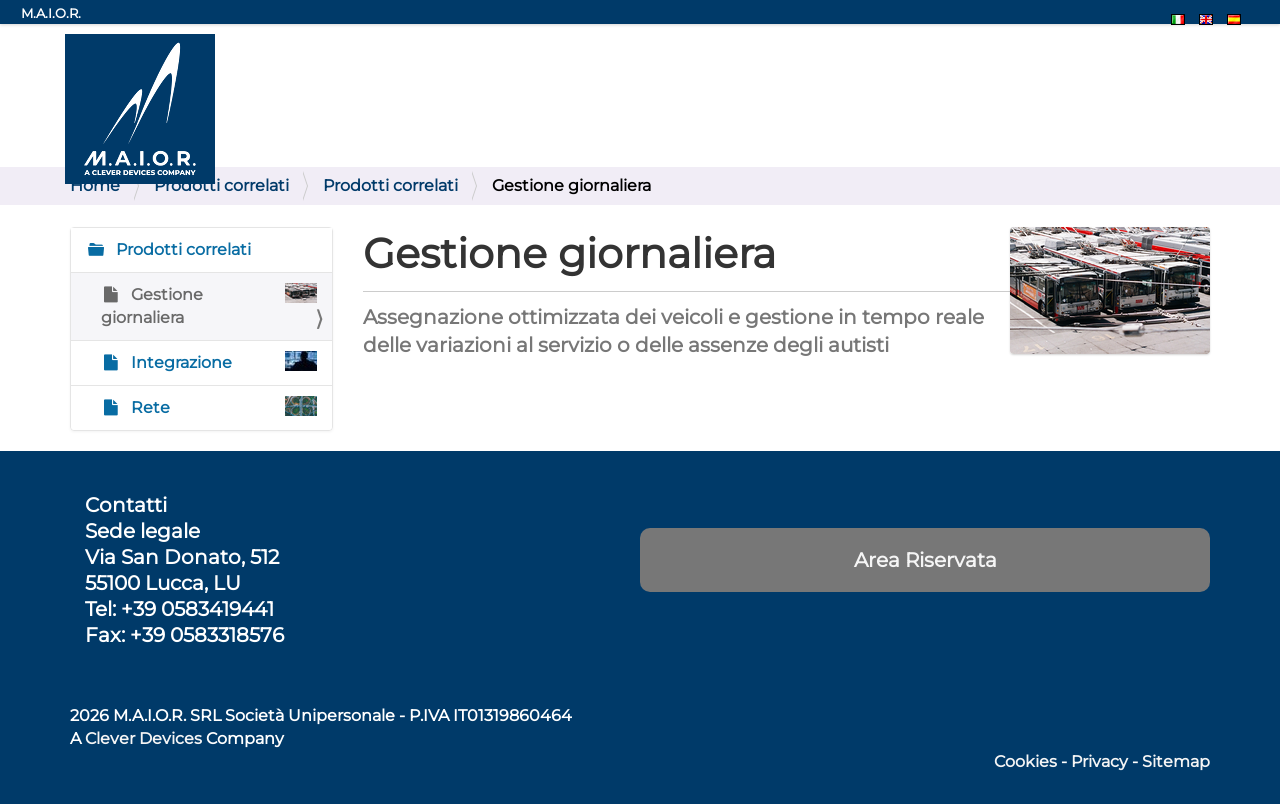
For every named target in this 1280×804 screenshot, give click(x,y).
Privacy (1099, 761)
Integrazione (222, 361)
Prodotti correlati (221, 185)
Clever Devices (143, 738)
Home (95, 185)
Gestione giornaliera (209, 305)
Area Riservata (925, 560)
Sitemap (1176, 761)
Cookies (1025, 761)
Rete (222, 406)
